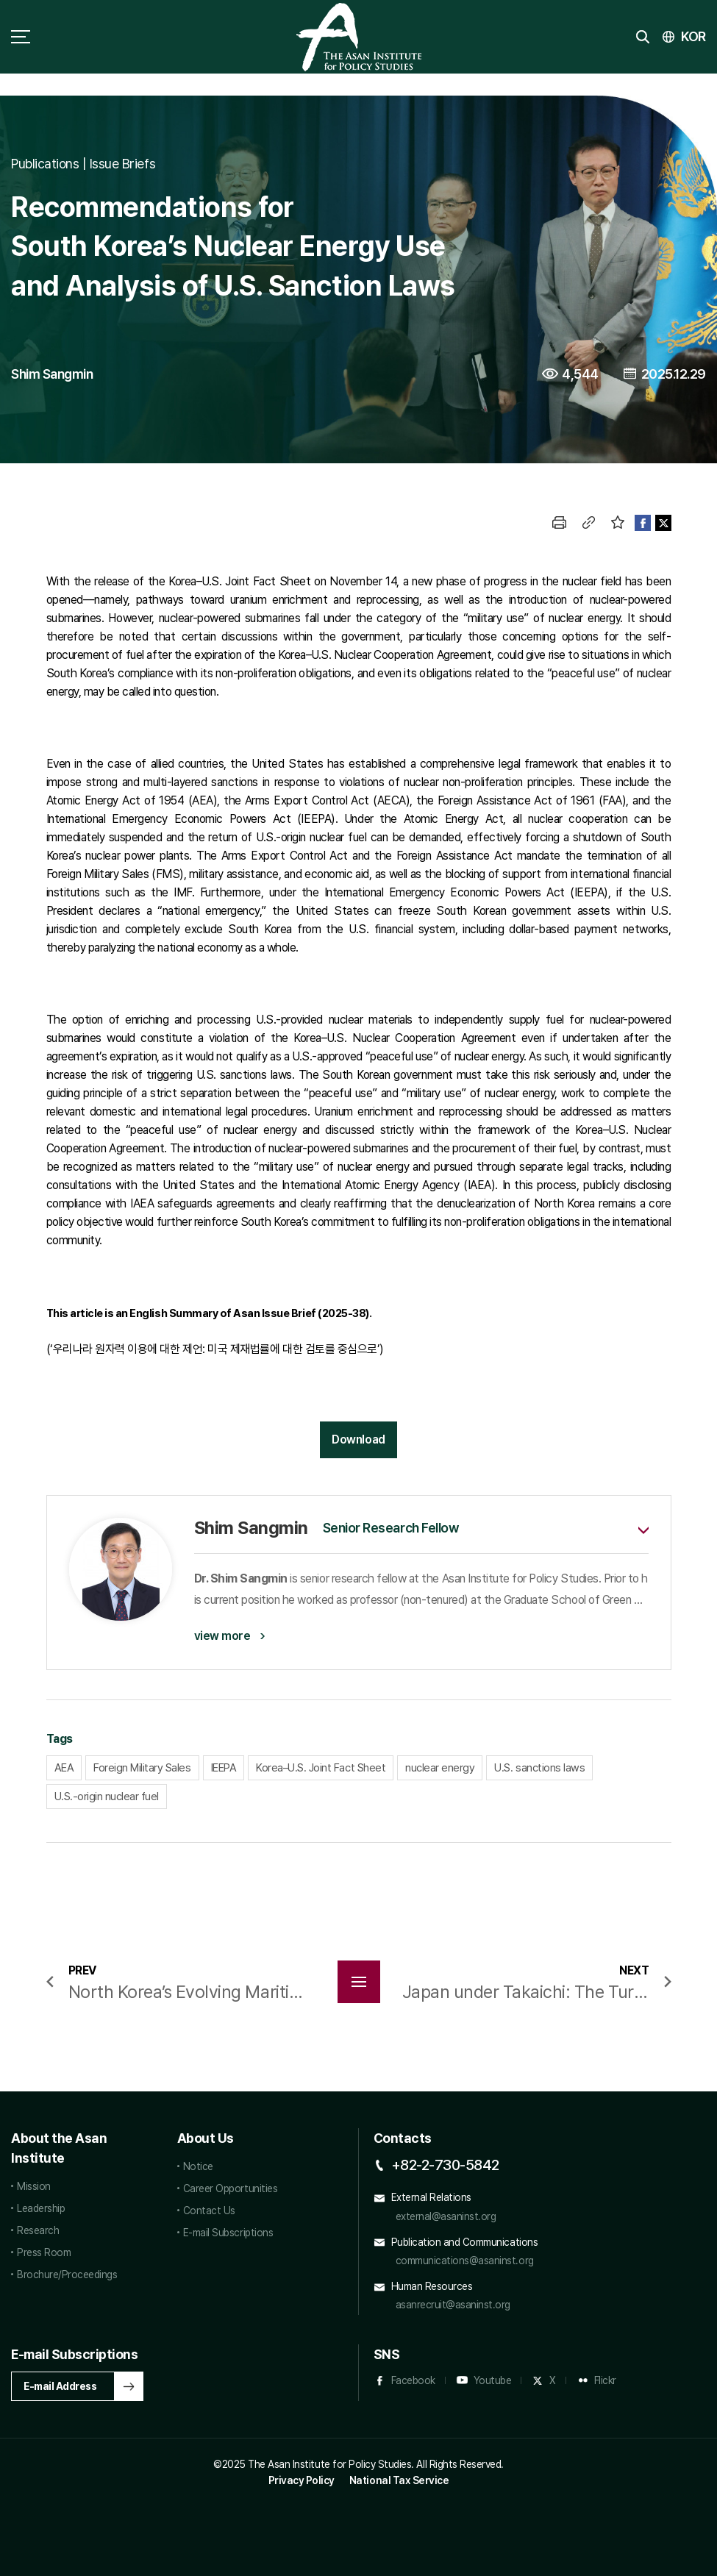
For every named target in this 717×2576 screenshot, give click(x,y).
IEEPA (224, 1767)
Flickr (605, 2380)
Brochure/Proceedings (67, 2274)
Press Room (44, 2252)
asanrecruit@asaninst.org (453, 2305)
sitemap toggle (20, 36)
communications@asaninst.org (465, 2260)
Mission (34, 2186)
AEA (64, 1767)
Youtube (493, 2380)
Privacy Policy (301, 2480)
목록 (359, 1982)
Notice (198, 2166)
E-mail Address (60, 2386)
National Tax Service (399, 2480)
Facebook (413, 2380)
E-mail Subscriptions (228, 2232)
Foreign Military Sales (141, 1767)
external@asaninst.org (446, 2216)
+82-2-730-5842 (445, 2165)
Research (38, 2230)
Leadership (41, 2208)
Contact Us (209, 2210)
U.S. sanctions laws (539, 1767)
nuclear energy (439, 1767)
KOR (693, 36)
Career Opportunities (230, 2188)
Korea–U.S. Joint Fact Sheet (320, 1767)
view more (222, 1636)
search (643, 37)
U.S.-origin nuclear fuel (106, 1796)
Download (358, 1439)
